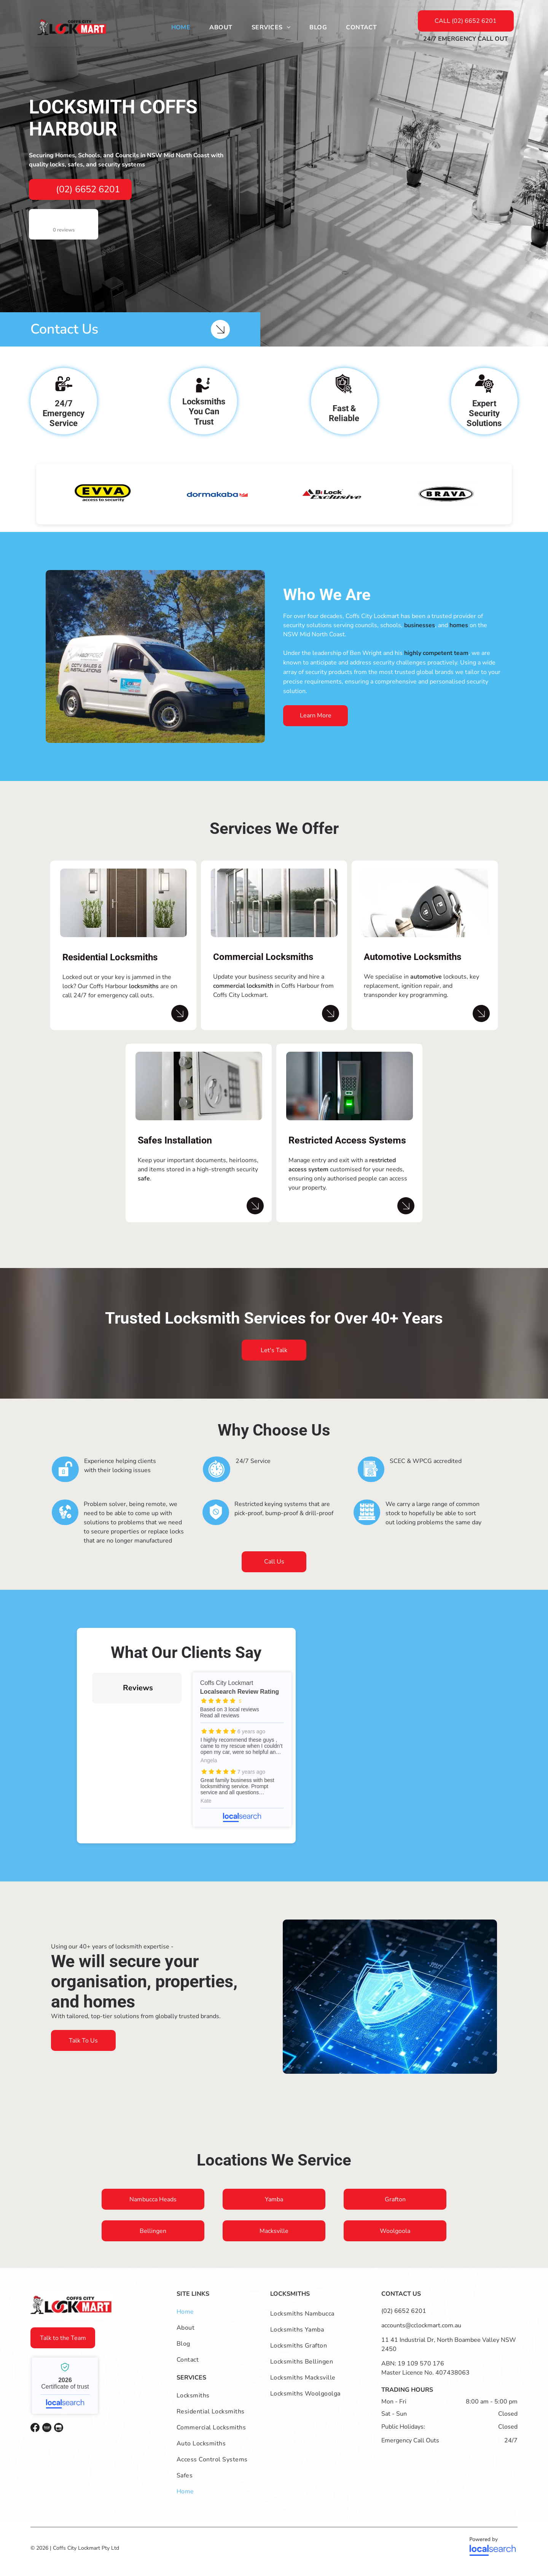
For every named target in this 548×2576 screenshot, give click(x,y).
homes (458, 635)
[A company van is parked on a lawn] (155, 666)
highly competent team (436, 662)
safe (144, 1188)
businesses (419, 635)
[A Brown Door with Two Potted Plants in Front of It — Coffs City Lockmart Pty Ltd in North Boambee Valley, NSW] (123, 912)
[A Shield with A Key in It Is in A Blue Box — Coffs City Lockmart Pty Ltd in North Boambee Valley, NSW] (390, 2006)
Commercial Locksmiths (263, 966)
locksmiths (144, 996)
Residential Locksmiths (110, 966)
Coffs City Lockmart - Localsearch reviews (242, 1759)
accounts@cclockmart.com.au (421, 2335)
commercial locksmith (243, 995)
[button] (92, 1720)
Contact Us (64, 329)
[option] (102, 503)
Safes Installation (175, 1149)
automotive (426, 986)
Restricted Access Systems (347, 1149)
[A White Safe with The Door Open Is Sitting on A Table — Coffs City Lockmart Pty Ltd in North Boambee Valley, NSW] (198, 1095)
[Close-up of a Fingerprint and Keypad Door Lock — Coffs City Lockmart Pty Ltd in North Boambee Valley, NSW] (349, 1095)
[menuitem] (181, 27)
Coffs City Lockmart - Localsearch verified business (65, 2395)
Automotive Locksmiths (412, 966)
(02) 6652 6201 (403, 2320)
